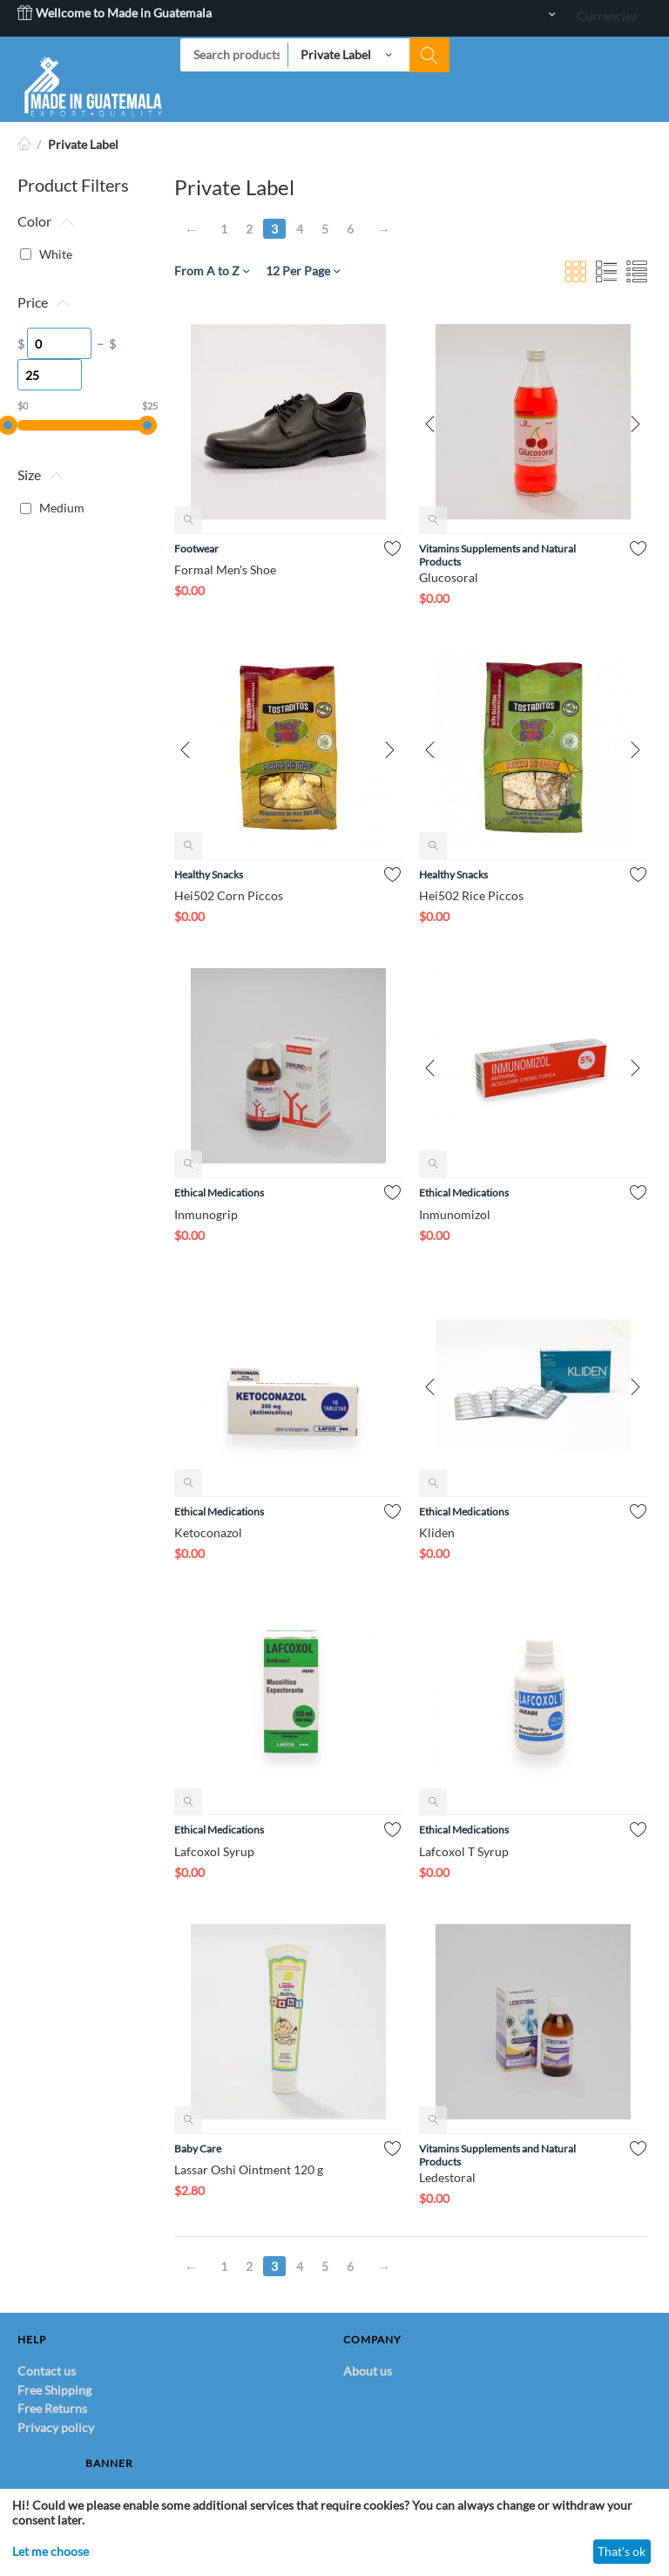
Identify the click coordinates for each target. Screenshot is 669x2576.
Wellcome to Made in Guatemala (114, 12)
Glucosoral (448, 577)
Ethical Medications (219, 1192)
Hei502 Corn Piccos (228, 895)
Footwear (196, 548)
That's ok (621, 2551)
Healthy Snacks (208, 874)
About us (367, 2370)
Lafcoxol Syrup (214, 1851)
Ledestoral (447, 2177)
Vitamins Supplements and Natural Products (497, 555)
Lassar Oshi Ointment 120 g (248, 2169)
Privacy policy (55, 2427)
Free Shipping (54, 2390)
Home (24, 144)
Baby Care (197, 2148)
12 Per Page (303, 270)
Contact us (46, 2370)
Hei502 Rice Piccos (471, 895)
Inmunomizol (454, 1214)
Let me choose (50, 2551)
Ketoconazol (208, 1532)
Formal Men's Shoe (225, 569)
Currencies (607, 16)
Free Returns (52, 2408)
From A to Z (211, 270)
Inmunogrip (206, 1214)
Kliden (437, 1532)
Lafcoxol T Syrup (464, 1851)
